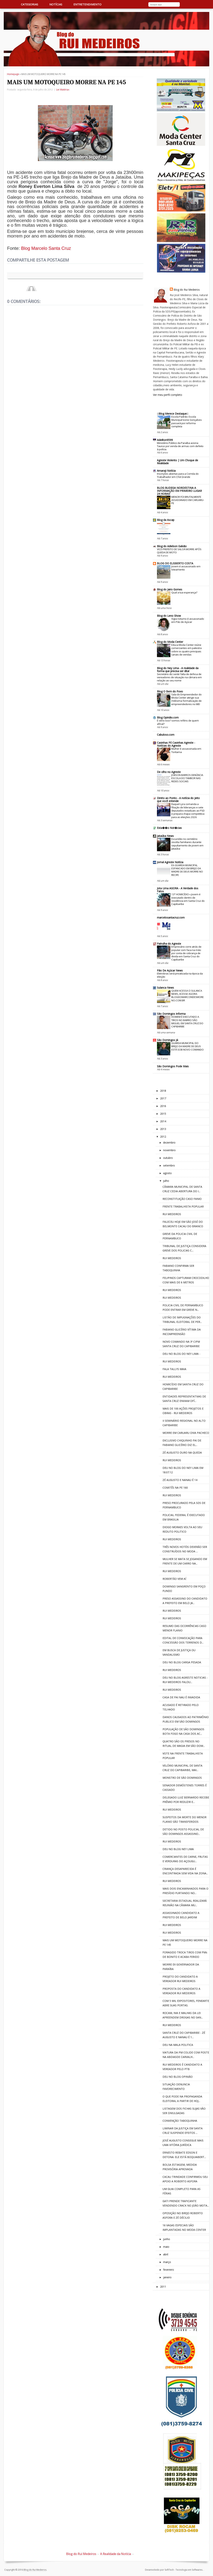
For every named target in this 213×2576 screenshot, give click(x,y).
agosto (167, 1173)
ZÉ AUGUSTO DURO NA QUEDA (182, 1452)
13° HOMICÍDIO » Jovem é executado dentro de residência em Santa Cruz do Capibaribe (188, 899)
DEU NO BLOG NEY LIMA (178, 1849)
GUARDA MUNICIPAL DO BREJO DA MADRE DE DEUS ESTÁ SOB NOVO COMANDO (187, 1046)
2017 (163, 1098)
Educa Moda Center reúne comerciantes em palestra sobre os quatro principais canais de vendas (186, 649)
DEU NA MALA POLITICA (178, 2045)
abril (165, 2254)
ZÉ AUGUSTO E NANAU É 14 (180, 1480)
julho (166, 1180)
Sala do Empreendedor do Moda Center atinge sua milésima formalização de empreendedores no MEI (186, 699)
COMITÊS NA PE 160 (175, 1487)
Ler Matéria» (62, 89)
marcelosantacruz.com (171, 917)
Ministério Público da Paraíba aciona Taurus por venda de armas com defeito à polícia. (180, 446)
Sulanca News (165, 987)
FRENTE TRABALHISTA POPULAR (183, 1206)
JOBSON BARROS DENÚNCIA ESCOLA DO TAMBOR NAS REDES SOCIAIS (187, 778)
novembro (169, 1150)
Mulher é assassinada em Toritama (186, 750)
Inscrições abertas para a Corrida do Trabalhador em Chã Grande (178, 475)
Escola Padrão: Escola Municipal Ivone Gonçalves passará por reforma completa (186, 421)
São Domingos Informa (171, 1013)
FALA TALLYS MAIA (174, 1369)
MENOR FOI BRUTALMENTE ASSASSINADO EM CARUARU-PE (187, 500)
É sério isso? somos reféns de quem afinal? (178, 722)
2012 (163, 1136)
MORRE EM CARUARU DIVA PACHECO (186, 1433)
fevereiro (168, 2269)
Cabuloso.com (165, 734)
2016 (163, 1106)
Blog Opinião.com (168, 717)
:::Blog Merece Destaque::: (172, 413)
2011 (163, 2286)
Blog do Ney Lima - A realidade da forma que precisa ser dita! (177, 669)
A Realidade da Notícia (115, 2554)
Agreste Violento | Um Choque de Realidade (177, 461)
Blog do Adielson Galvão (172, 546)
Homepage (13, 74)
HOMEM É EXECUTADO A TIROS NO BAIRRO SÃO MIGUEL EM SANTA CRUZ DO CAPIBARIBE (187, 1021)
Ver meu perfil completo (167, 395)
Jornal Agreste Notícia (170, 862)
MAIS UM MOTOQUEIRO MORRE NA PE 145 (66, 82)
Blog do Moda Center (170, 642)
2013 (163, 1129)
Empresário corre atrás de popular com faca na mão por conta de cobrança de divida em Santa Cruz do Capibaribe (186, 953)
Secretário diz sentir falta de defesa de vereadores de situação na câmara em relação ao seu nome (179, 677)
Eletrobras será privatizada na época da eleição (180, 975)
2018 (163, 1090)
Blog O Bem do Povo (170, 691)
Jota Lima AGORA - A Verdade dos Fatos (177, 889)
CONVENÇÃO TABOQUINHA (180, 2120)
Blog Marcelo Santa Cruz (46, 248)
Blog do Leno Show (169, 615)
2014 (163, 1121)
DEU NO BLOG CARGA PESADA (182, 1662)
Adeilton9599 (165, 440)
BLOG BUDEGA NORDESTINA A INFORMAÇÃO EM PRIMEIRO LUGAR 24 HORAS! (179, 491)
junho (166, 2239)
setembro (169, 1165)
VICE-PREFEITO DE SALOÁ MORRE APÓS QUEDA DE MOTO (179, 551)
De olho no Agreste (169, 772)
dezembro (169, 1142)
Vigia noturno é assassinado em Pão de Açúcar (187, 620)
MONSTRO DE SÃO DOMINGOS (182, 1777)
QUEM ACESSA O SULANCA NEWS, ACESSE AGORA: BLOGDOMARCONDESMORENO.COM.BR (187, 995)
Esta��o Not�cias (169, 828)
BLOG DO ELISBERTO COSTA (175, 563)
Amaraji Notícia (166, 470)
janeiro (167, 2277)
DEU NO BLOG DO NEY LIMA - (181, 1353)
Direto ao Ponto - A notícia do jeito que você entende (178, 799)
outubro (168, 1158)
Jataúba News (165, 836)
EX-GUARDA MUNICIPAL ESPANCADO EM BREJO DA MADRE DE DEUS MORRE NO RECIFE (187, 870)
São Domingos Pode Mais (173, 1066)
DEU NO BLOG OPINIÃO (178, 2076)
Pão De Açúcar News (170, 970)
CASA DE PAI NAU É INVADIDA (181, 1697)
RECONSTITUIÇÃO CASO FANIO (182, 1199)
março (167, 2262)
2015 (163, 1113)
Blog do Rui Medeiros (187, 289)
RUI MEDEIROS (172, 1214)
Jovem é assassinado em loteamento (185, 568)
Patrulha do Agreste (169, 943)
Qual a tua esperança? (184, 592)
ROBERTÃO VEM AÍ (174, 1578)
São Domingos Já (167, 1040)
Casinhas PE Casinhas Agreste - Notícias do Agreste (176, 744)
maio (166, 2246)
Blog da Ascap (165, 520)
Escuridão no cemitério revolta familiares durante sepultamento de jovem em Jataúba (187, 843)
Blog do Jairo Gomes (169, 589)
